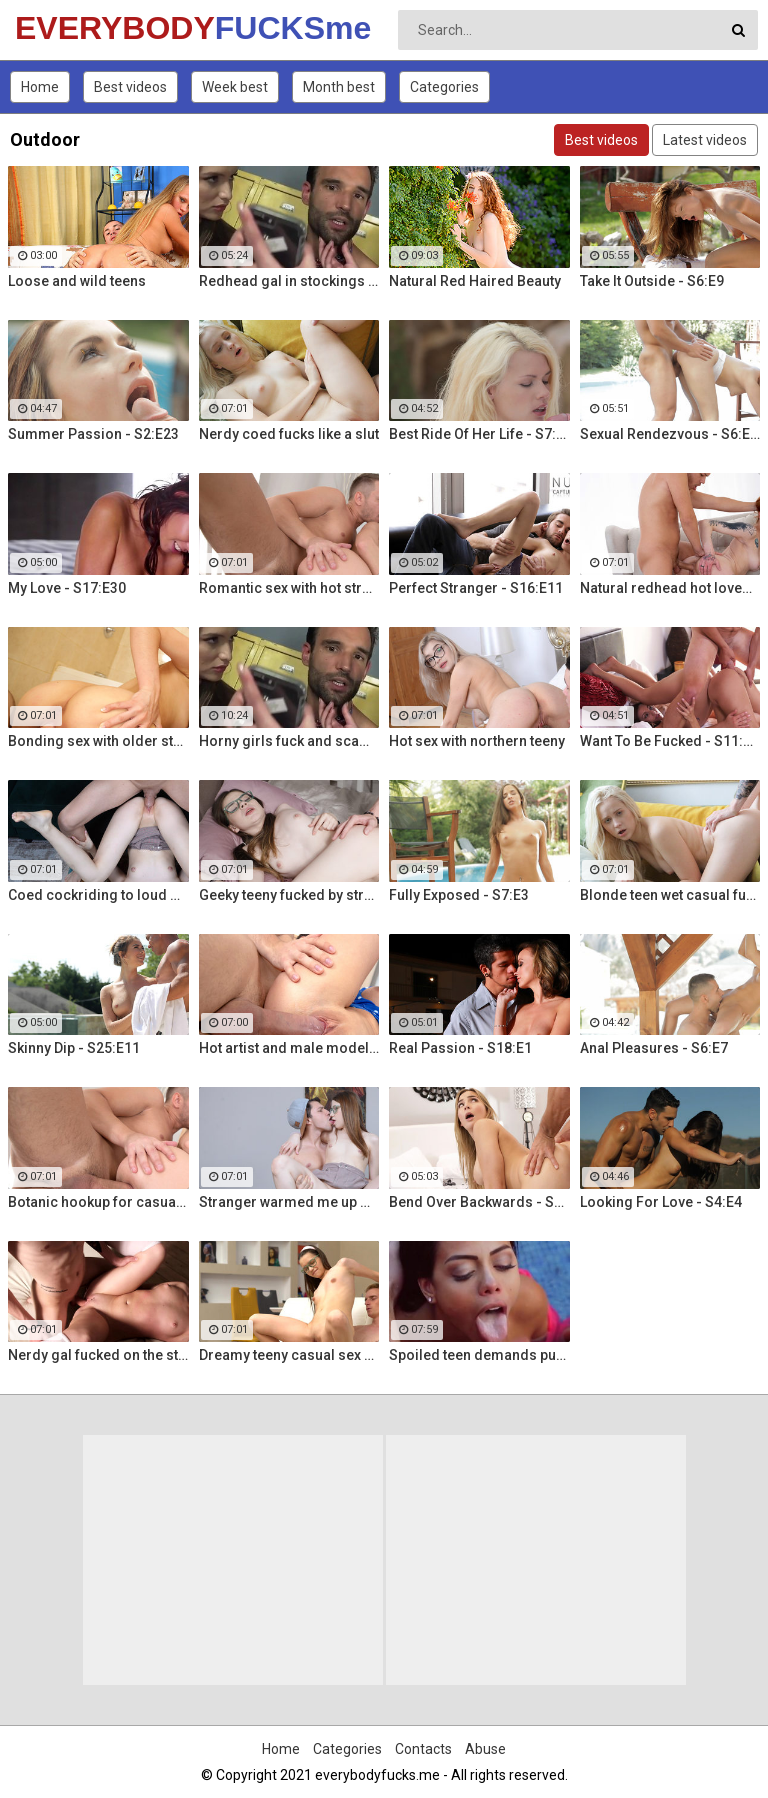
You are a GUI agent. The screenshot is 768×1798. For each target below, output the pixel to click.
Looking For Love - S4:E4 (661, 1202)
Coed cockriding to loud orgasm (98, 895)
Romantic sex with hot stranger (289, 588)
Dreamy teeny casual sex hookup (289, 1355)
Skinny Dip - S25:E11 (74, 1048)
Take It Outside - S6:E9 (652, 281)
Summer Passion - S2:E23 (93, 434)
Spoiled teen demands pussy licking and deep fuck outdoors (479, 1355)
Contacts (423, 1749)
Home (40, 87)
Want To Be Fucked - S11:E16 (670, 741)
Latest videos (705, 140)
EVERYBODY (67, 28)
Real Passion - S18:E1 (460, 1048)
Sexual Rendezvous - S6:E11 (670, 434)
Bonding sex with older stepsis (98, 741)
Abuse (485, 1749)
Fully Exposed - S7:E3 (459, 895)
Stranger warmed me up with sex (289, 1202)
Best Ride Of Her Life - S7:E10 (479, 434)
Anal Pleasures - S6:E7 (654, 1048)
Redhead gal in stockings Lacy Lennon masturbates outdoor (289, 281)
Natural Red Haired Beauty (475, 281)
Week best (235, 87)
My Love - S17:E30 (67, 588)
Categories (444, 87)
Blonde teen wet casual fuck (670, 895)
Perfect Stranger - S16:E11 (476, 588)
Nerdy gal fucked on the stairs (98, 1355)
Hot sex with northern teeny (477, 741)
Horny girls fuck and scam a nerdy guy (289, 741)
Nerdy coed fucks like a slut (289, 434)
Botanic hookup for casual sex (98, 1202)
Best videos (130, 87)
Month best (339, 87)
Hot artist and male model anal (289, 1048)
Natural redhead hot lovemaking (670, 588)
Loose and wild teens (77, 281)
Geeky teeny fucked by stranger (289, 895)
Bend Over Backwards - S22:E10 (479, 1202)
